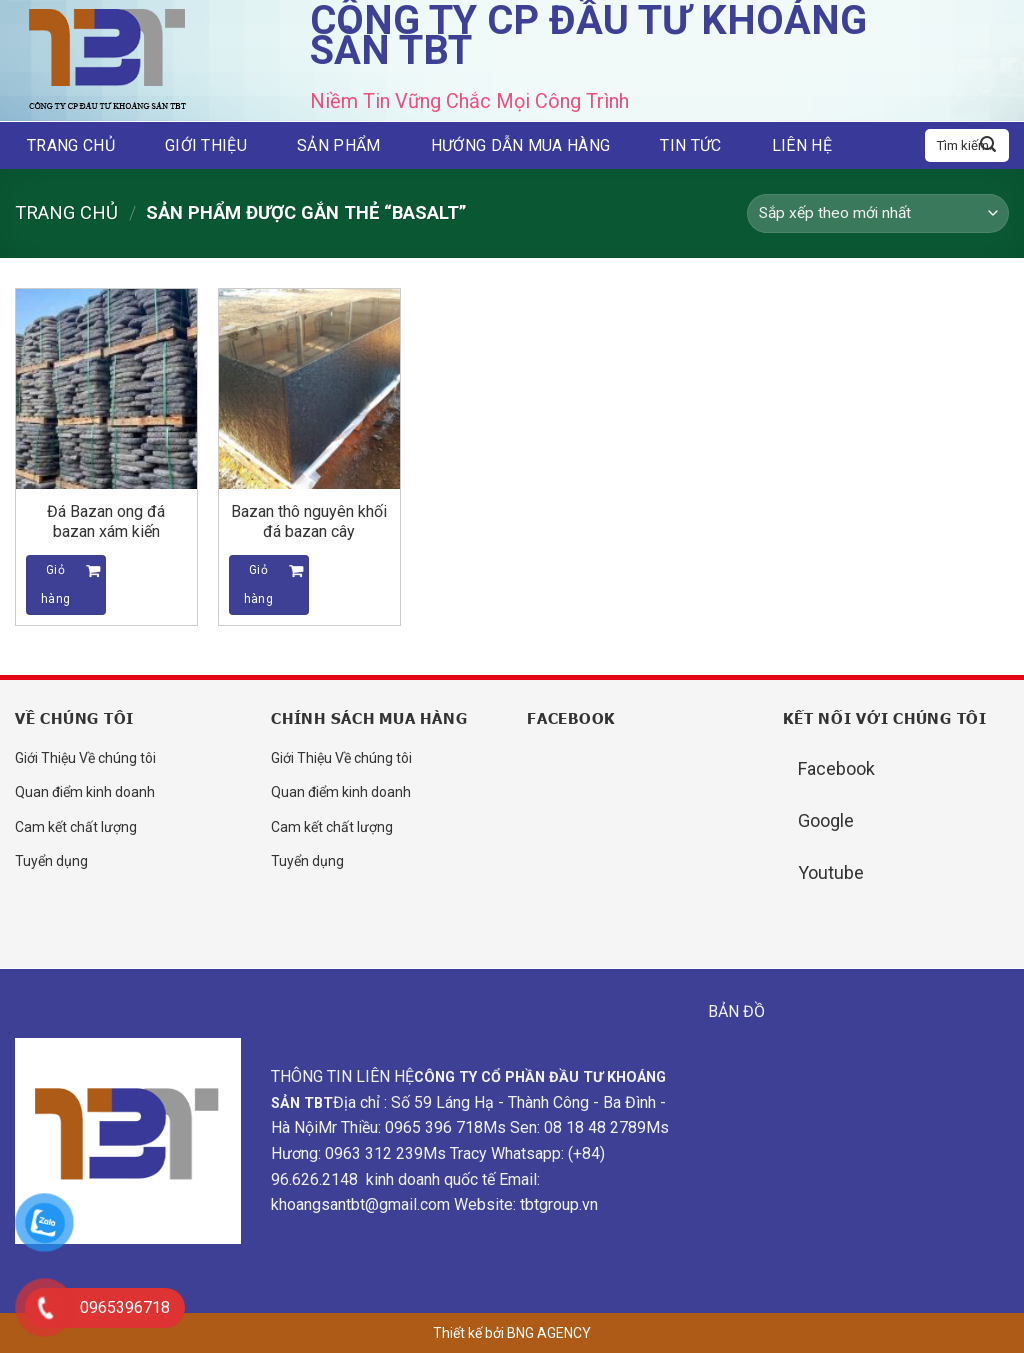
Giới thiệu (206, 145)
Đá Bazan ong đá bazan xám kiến (106, 521)
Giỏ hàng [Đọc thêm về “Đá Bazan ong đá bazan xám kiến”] (55, 584)
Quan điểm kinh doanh (85, 792)
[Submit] (988, 146)
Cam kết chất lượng (76, 827)
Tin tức (690, 145)
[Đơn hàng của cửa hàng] (878, 213)
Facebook (836, 768)
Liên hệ (802, 145)
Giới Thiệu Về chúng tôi (85, 758)
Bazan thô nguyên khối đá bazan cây (309, 521)
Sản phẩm (339, 145)
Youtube (831, 872)
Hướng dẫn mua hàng (521, 145)
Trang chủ (71, 145)
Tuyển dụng (51, 861)
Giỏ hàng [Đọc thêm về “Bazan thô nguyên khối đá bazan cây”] (258, 584)
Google (826, 820)
